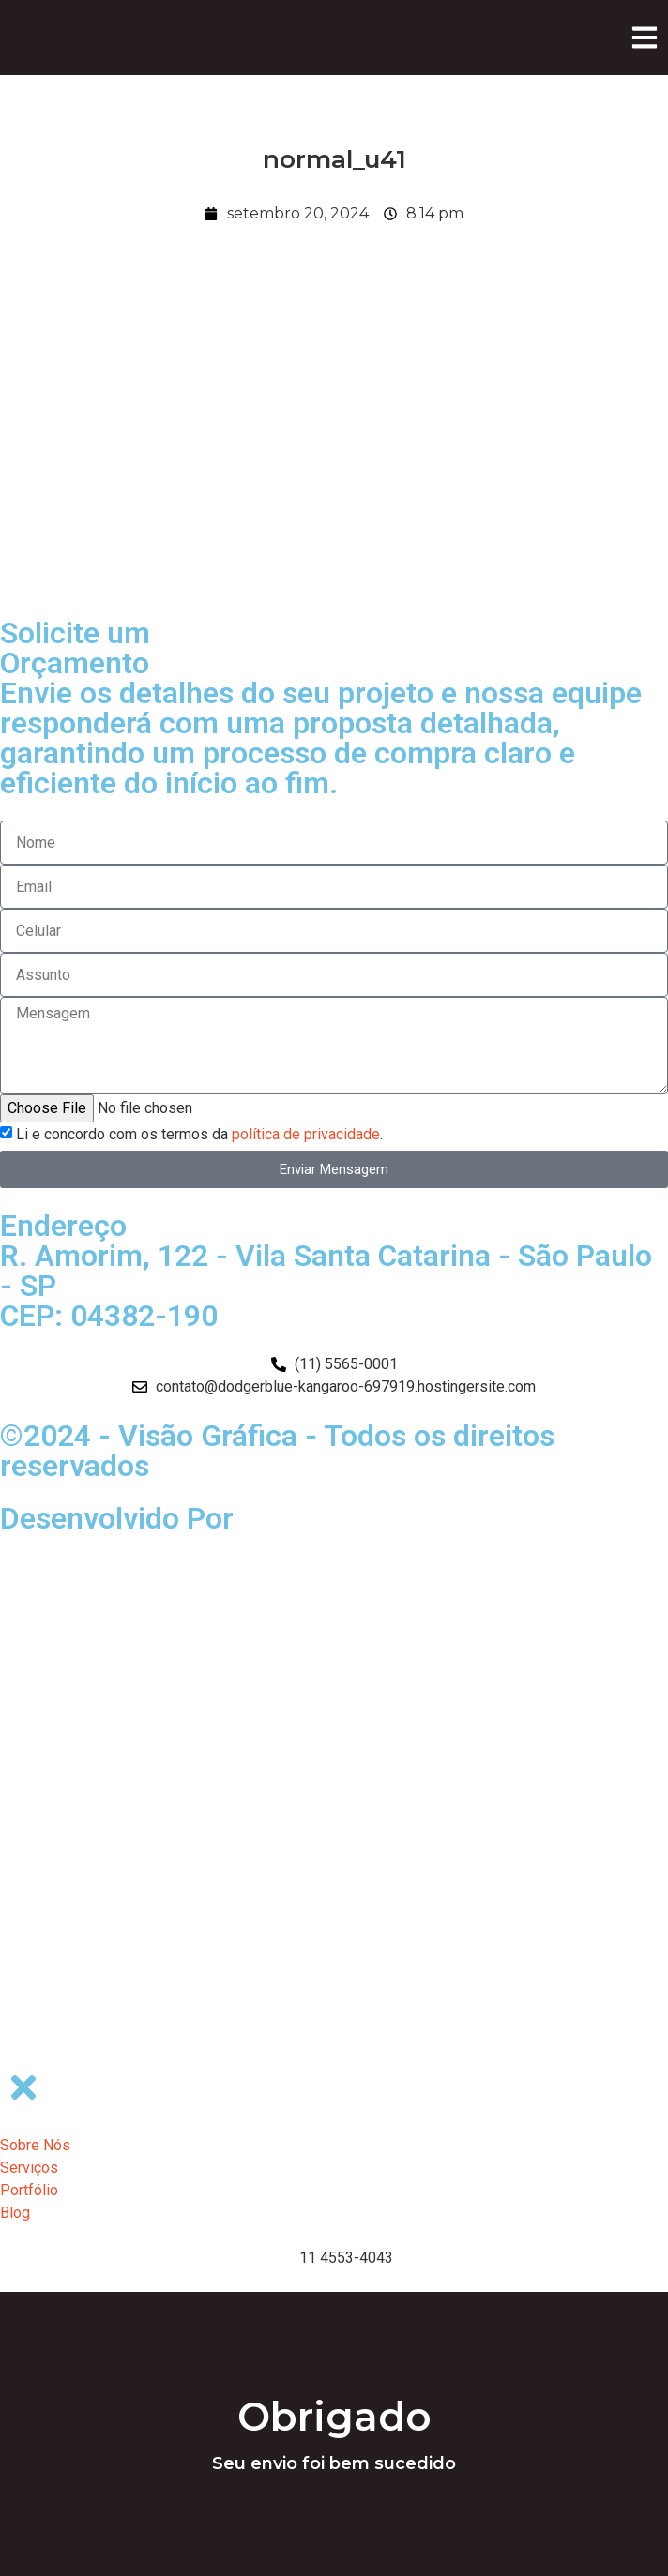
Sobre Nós (35, 2145)
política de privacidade (306, 1134)
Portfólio (29, 2190)
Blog (15, 2213)
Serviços (29, 2168)
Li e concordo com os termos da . (199, 1134)
